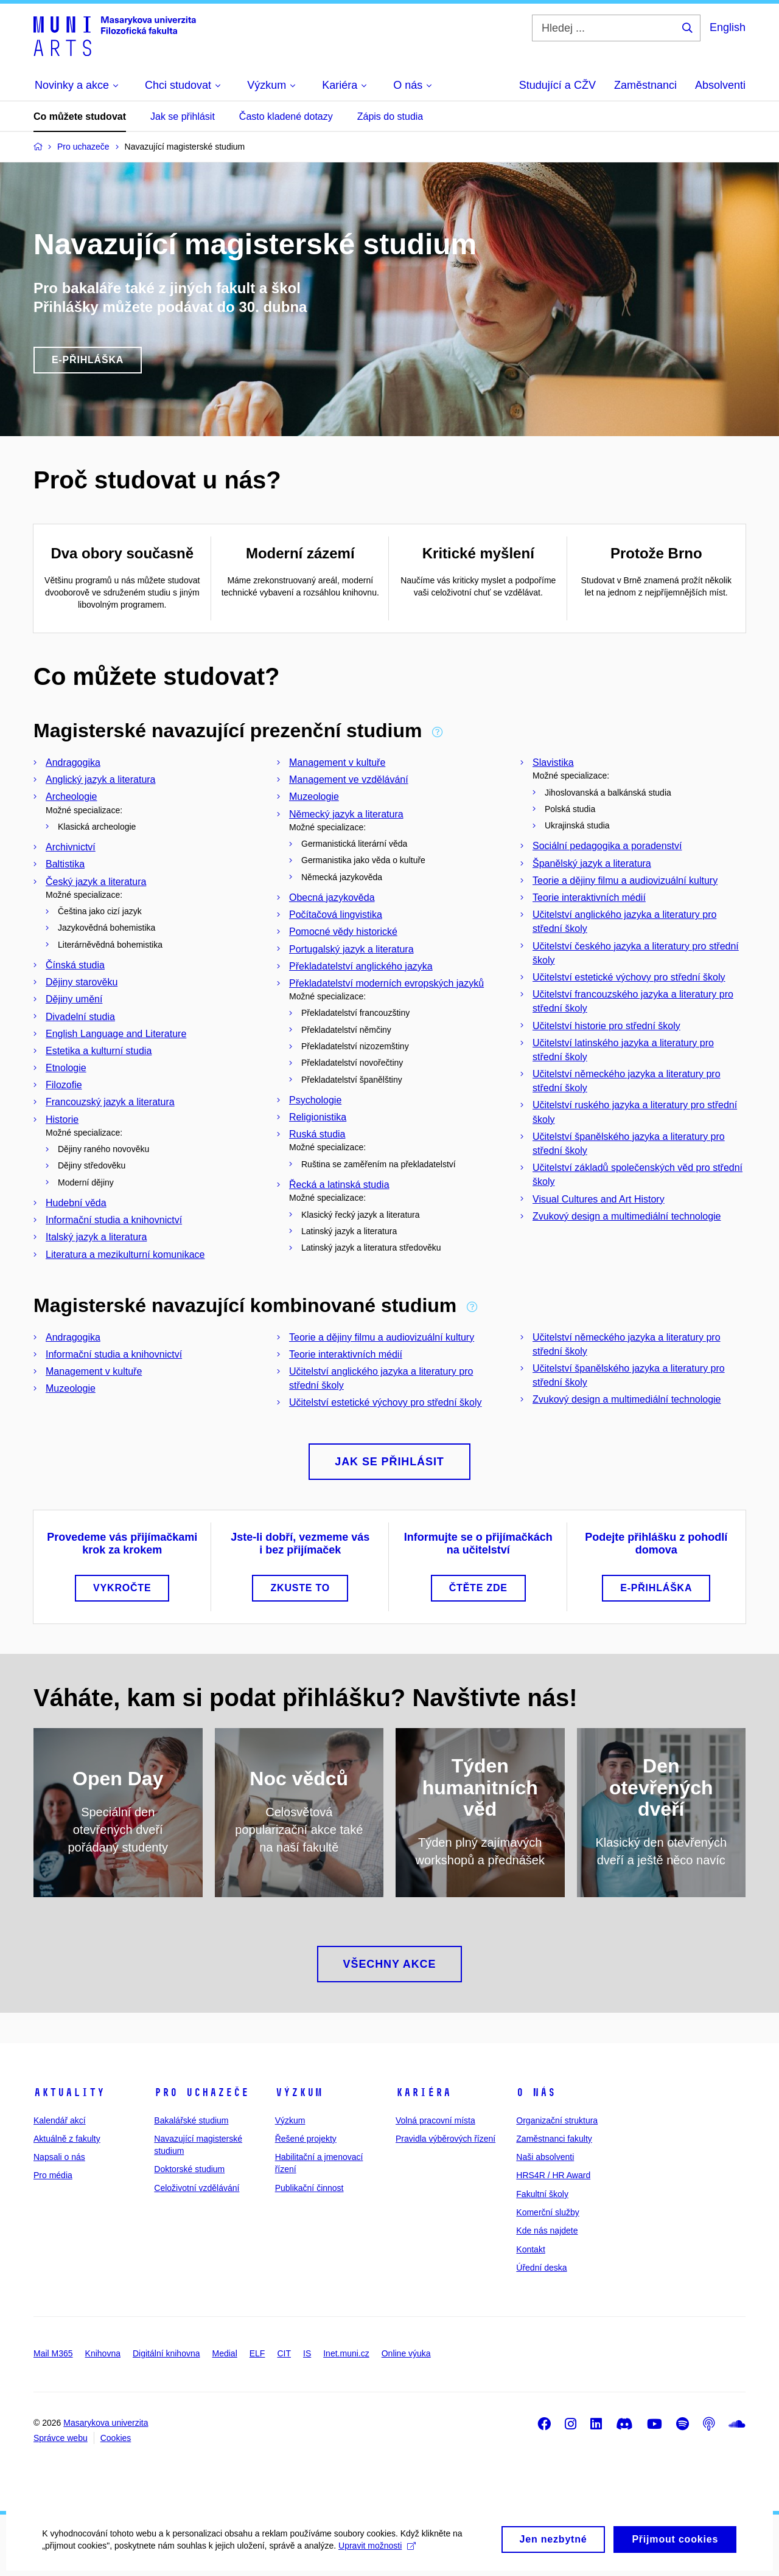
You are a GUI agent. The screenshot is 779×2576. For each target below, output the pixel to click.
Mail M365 (53, 2353)
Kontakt (530, 2249)
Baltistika (65, 864)
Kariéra (423, 2092)
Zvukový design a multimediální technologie (627, 1216)
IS (307, 2353)
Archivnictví (71, 847)
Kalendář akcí (59, 2120)
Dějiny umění (74, 999)
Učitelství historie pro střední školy (606, 1026)
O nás (536, 2092)
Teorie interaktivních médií (589, 897)
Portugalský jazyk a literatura (351, 949)
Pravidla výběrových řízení (445, 2139)
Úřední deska (541, 2267)
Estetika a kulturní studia (99, 1051)
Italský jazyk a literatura (96, 1237)
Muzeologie (314, 796)
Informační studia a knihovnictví (114, 1220)
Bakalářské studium (191, 2120)
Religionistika (317, 1117)
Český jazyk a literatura (96, 882)
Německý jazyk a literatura (346, 814)
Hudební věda (76, 1203)
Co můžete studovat (79, 116)
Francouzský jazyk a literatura (110, 1102)
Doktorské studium (189, 2169)
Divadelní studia (80, 1017)
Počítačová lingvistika (335, 914)
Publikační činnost (309, 2188)
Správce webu (60, 2438)
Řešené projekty (306, 2139)
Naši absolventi (545, 2157)
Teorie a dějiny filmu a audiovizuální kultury (625, 880)
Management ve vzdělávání (348, 779)
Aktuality (69, 2092)
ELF (257, 2353)
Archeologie (71, 796)
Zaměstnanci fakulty (554, 2139)
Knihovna (103, 2353)
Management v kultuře (337, 762)
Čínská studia (75, 965)
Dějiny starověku (81, 982)
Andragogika (73, 762)
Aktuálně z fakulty (66, 2139)
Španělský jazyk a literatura (592, 863)
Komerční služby (547, 2212)
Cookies (115, 2438)
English (728, 27)
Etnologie (66, 1068)
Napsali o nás (59, 2157)
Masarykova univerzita (105, 2423)
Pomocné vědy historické (343, 931)
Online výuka (406, 2353)
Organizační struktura (557, 2120)
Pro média (52, 2175)
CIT (284, 2353)
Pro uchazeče (201, 2092)
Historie (62, 1119)
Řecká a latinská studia (339, 1184)
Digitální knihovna (166, 2353)
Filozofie (64, 1085)
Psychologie (315, 1100)
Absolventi (720, 85)
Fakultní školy (542, 2194)
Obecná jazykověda (332, 897)
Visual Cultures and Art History (599, 1199)
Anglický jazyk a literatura (101, 779)
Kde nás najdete (547, 2230)
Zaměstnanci (645, 85)
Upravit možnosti (377, 2553)
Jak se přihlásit (182, 116)
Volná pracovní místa (435, 2120)
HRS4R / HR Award (553, 2175)
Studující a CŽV (557, 85)
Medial (224, 2353)
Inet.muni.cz (346, 2353)
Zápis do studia (390, 116)
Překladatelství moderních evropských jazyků (386, 983)
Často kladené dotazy (286, 116)
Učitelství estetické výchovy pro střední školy (629, 977)
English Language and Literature (116, 1034)
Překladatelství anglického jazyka (361, 966)
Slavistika (553, 762)
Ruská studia (317, 1134)
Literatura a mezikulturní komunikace (125, 1254)
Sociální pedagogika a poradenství (607, 846)
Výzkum (299, 2092)
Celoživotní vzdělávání (196, 2188)
